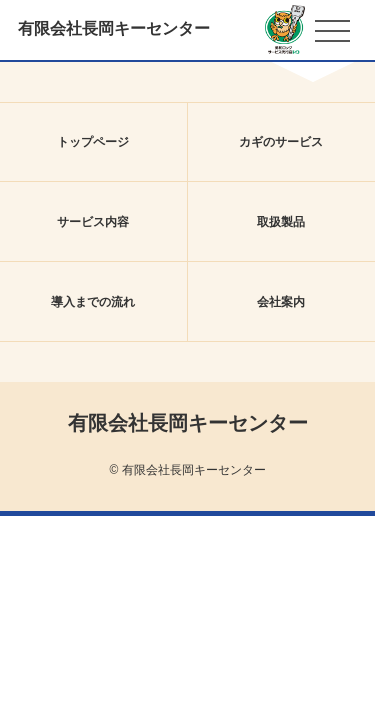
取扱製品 (281, 222)
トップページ (93, 142)
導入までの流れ (93, 302)
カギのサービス (281, 142)
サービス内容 (93, 222)
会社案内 (281, 302)
